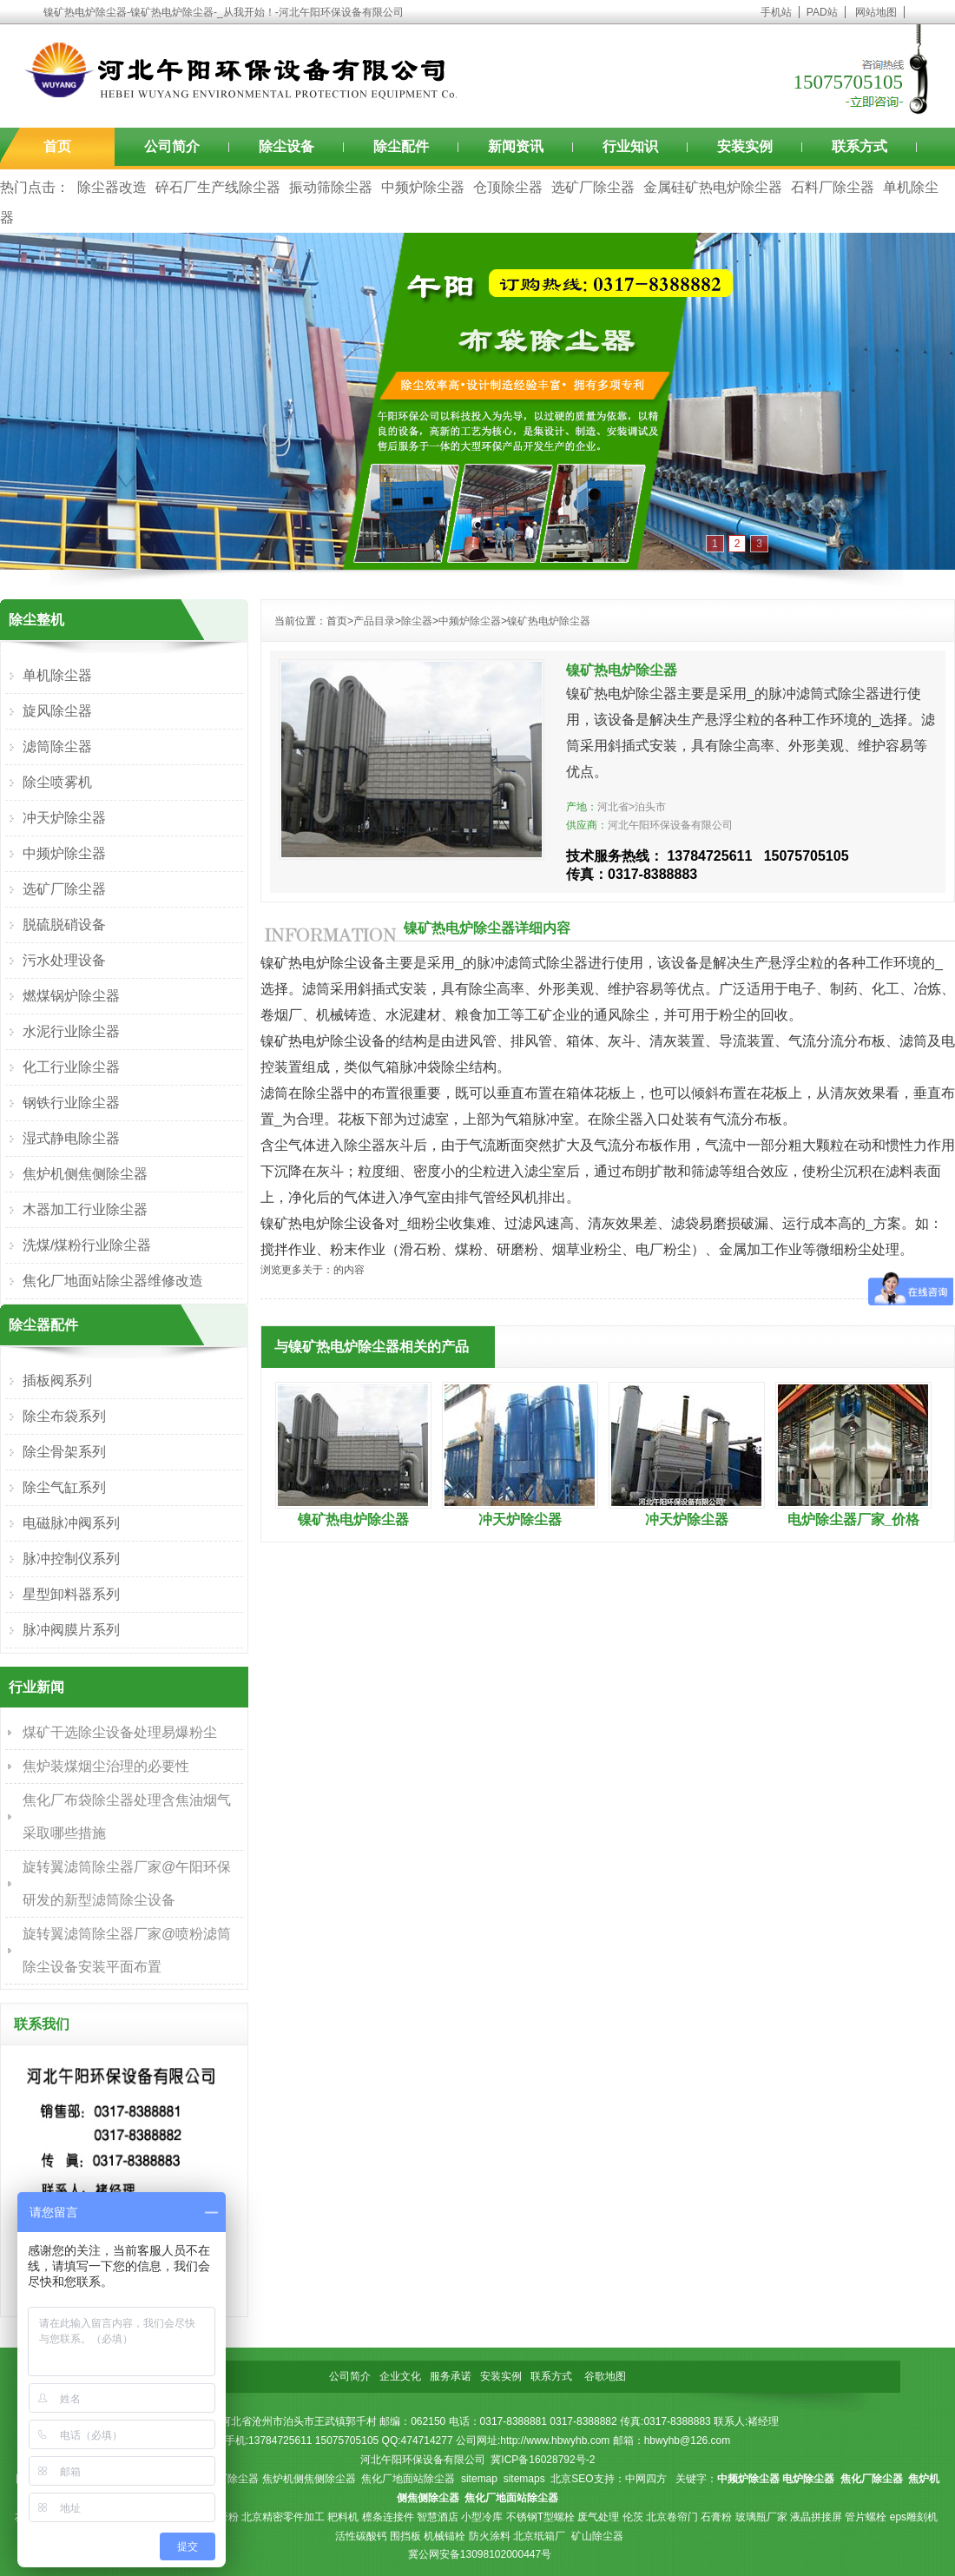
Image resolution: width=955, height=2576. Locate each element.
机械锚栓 (444, 2536)
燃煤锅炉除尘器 (71, 995)
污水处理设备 (64, 960)
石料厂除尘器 (832, 187)
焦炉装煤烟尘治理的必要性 (106, 1766)
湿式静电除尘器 (71, 1138)
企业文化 (400, 2376)
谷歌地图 (605, 2376)
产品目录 (374, 621)
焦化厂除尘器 (227, 2479)
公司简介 (172, 146)
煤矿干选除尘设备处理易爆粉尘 (120, 1732)
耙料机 (343, 2517)
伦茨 (632, 2517)
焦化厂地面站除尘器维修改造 (113, 1280)
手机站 (776, 12)
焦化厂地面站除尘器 (408, 2479)
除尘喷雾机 (57, 782)
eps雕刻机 (914, 2517)
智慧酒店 (437, 2517)
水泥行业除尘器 (71, 1031)
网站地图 (876, 12)
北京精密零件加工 (283, 2517)
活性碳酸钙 (361, 2536)
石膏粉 (716, 2517)
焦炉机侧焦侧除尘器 (85, 1173)
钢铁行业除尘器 (71, 1102)
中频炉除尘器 (422, 187)
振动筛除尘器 (330, 187)
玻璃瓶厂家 (761, 2517)
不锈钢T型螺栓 (540, 2517)
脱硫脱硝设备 (64, 924)
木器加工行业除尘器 (85, 1209)
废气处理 (598, 2517)
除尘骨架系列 (64, 1451)
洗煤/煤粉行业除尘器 (87, 1245)
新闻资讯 (515, 146)
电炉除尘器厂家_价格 (853, 1519)
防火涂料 (489, 2536)
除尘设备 (286, 146)
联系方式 (859, 146)
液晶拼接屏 (816, 2517)
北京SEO (571, 2479)
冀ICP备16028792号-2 (543, 2460)
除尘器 (416, 621)
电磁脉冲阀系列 (71, 1523)
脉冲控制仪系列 (71, 1558)
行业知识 (630, 146)
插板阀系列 (57, 1380)
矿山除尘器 (597, 2536)
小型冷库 (482, 2517)
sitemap (479, 2479)
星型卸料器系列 (71, 1594)
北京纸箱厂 (539, 2536)
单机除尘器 (57, 675)
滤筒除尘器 (57, 746)
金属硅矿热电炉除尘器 (712, 187)
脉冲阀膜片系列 (71, 1629)
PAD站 (822, 12)
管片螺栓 (865, 2517)
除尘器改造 (112, 187)
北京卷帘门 (672, 2517)
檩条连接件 (388, 2517)
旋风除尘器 (57, 710)
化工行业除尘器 (71, 1067)
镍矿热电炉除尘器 (548, 621)
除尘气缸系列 (64, 1487)
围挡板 (405, 2536)
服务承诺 (450, 2376)
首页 (57, 146)
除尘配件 (401, 146)
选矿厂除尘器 (593, 187)
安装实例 (745, 146)
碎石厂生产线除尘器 (217, 187)
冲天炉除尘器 (520, 1519)
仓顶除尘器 (508, 187)
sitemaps (524, 2479)
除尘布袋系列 (64, 1416)
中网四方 (646, 2479)
